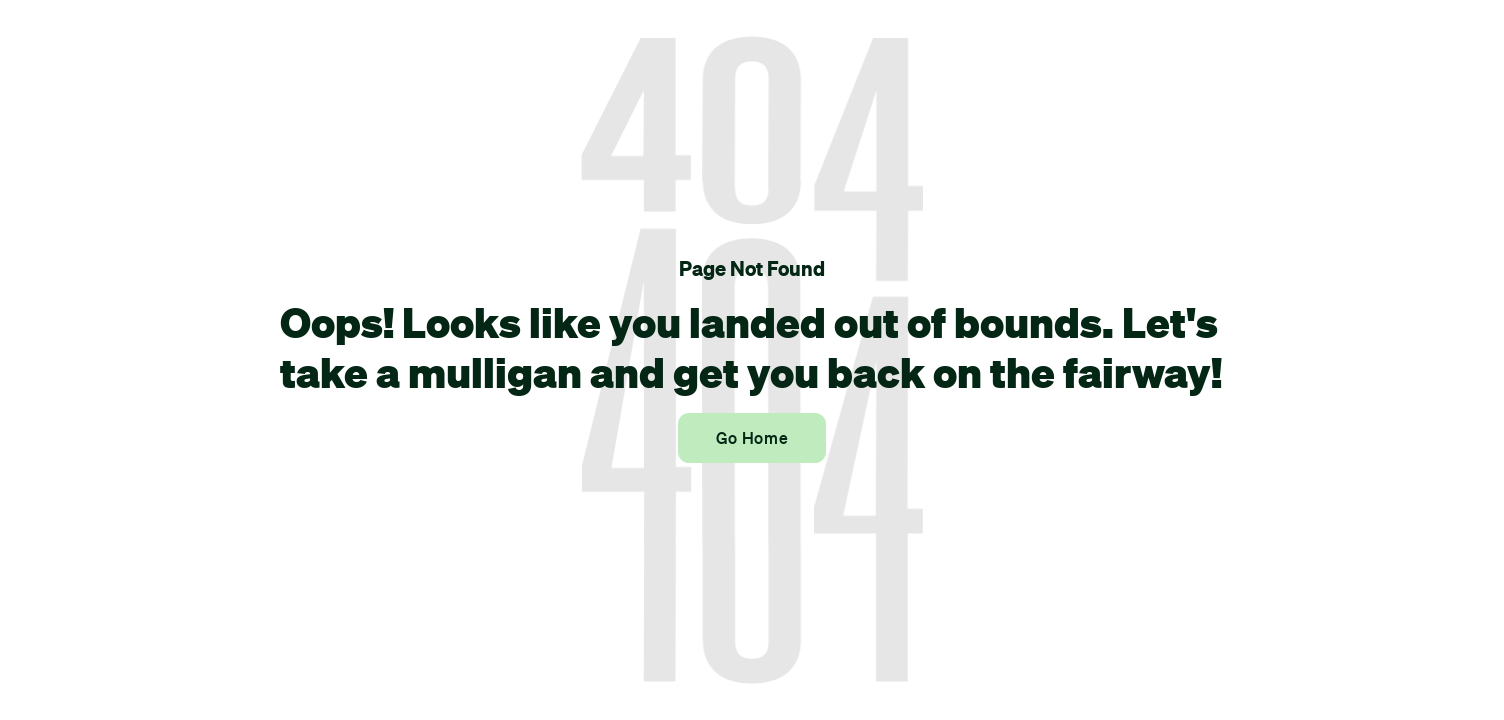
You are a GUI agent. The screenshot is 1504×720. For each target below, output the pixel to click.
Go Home (752, 438)
